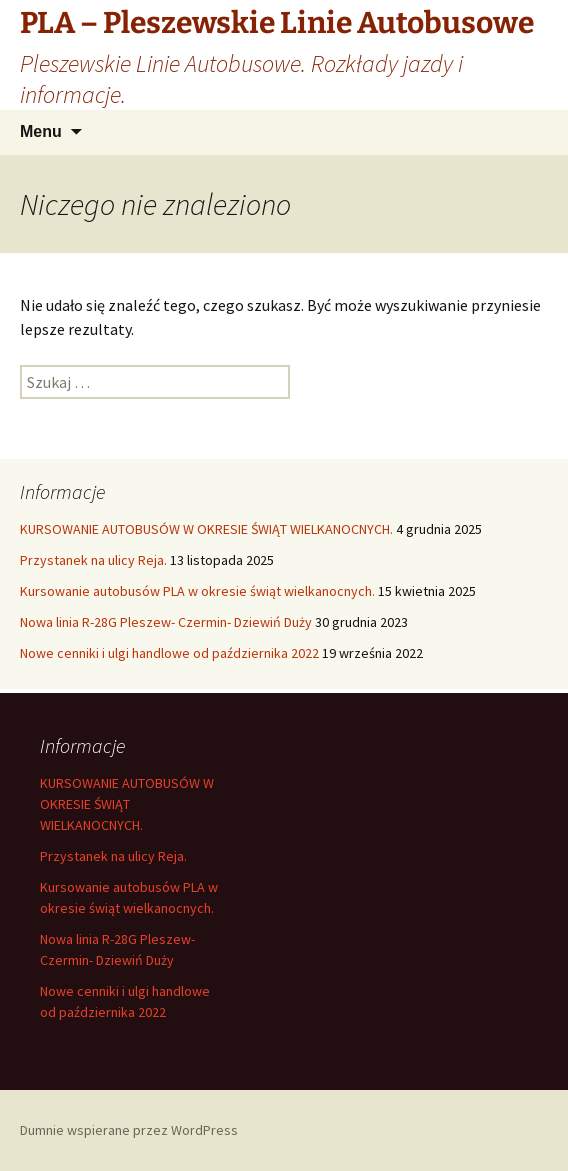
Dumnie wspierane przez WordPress (129, 1130)
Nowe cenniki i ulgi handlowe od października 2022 (169, 653)
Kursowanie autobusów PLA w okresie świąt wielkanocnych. (197, 591)
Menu (41, 131)
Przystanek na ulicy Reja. (93, 560)
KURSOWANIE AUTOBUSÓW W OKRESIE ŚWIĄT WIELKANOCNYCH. (206, 529)
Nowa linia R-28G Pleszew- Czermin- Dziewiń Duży (166, 622)
